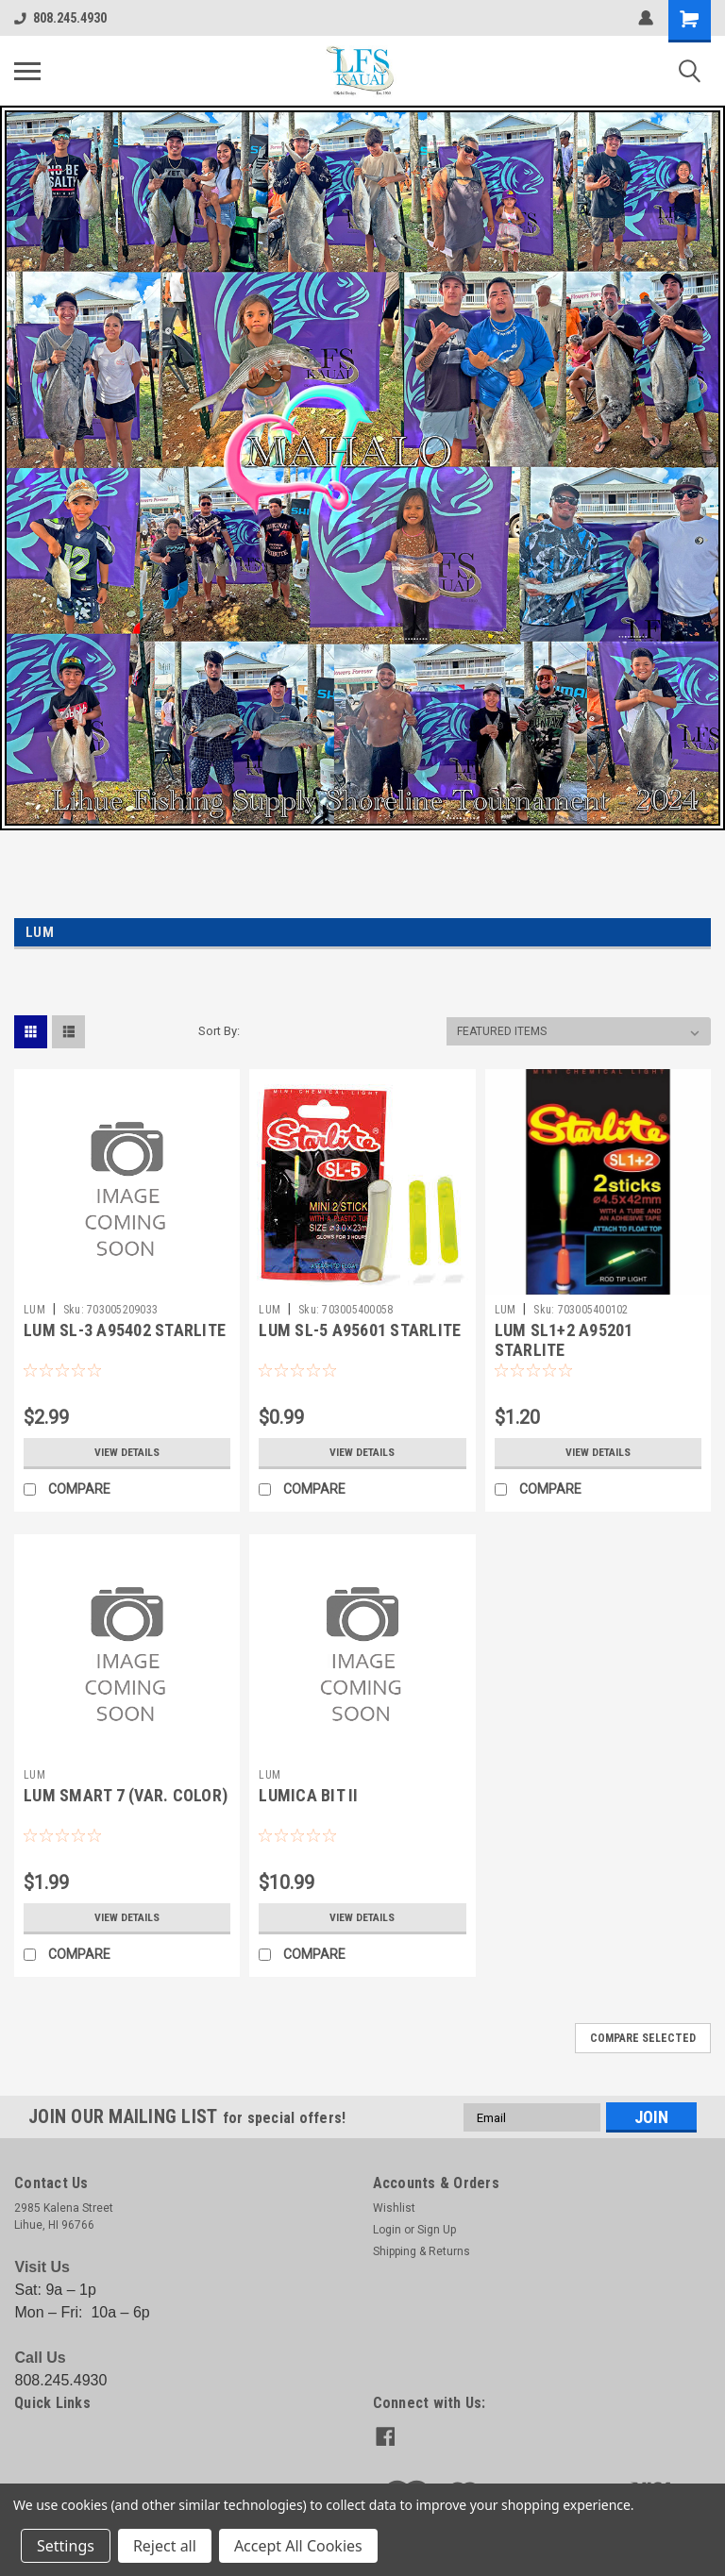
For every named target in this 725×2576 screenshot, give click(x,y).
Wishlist (394, 2208)
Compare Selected (643, 2038)
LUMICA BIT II (308, 1795)
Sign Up (436, 2229)
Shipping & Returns (421, 2251)
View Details (127, 1452)
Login (387, 2229)
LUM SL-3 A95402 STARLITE (125, 1330)
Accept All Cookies (298, 2545)
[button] (362, 468)
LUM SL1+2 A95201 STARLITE (564, 1340)
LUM (34, 1309)
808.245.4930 (60, 17)
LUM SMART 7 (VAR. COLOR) (126, 1795)
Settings (65, 2545)
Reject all (164, 2545)
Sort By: (219, 1031)
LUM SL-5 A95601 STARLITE (360, 1330)
